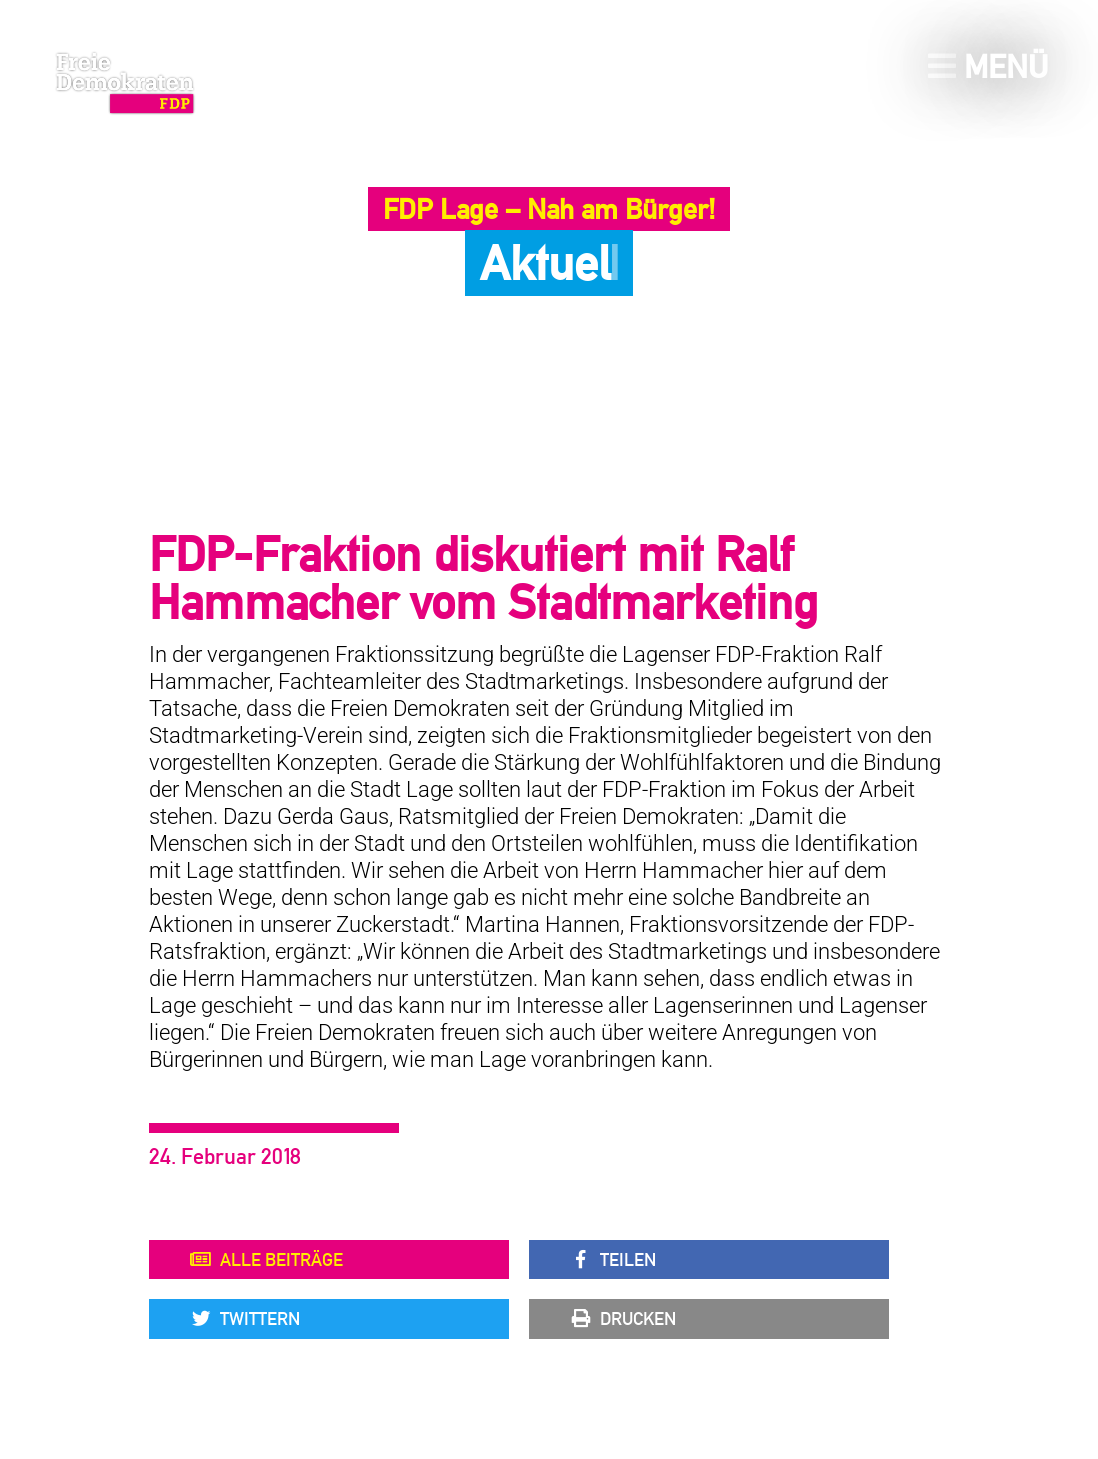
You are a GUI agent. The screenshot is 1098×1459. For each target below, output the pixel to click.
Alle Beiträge (266, 1260)
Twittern (244, 1319)
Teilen (612, 1260)
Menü (988, 66)
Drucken (622, 1319)
